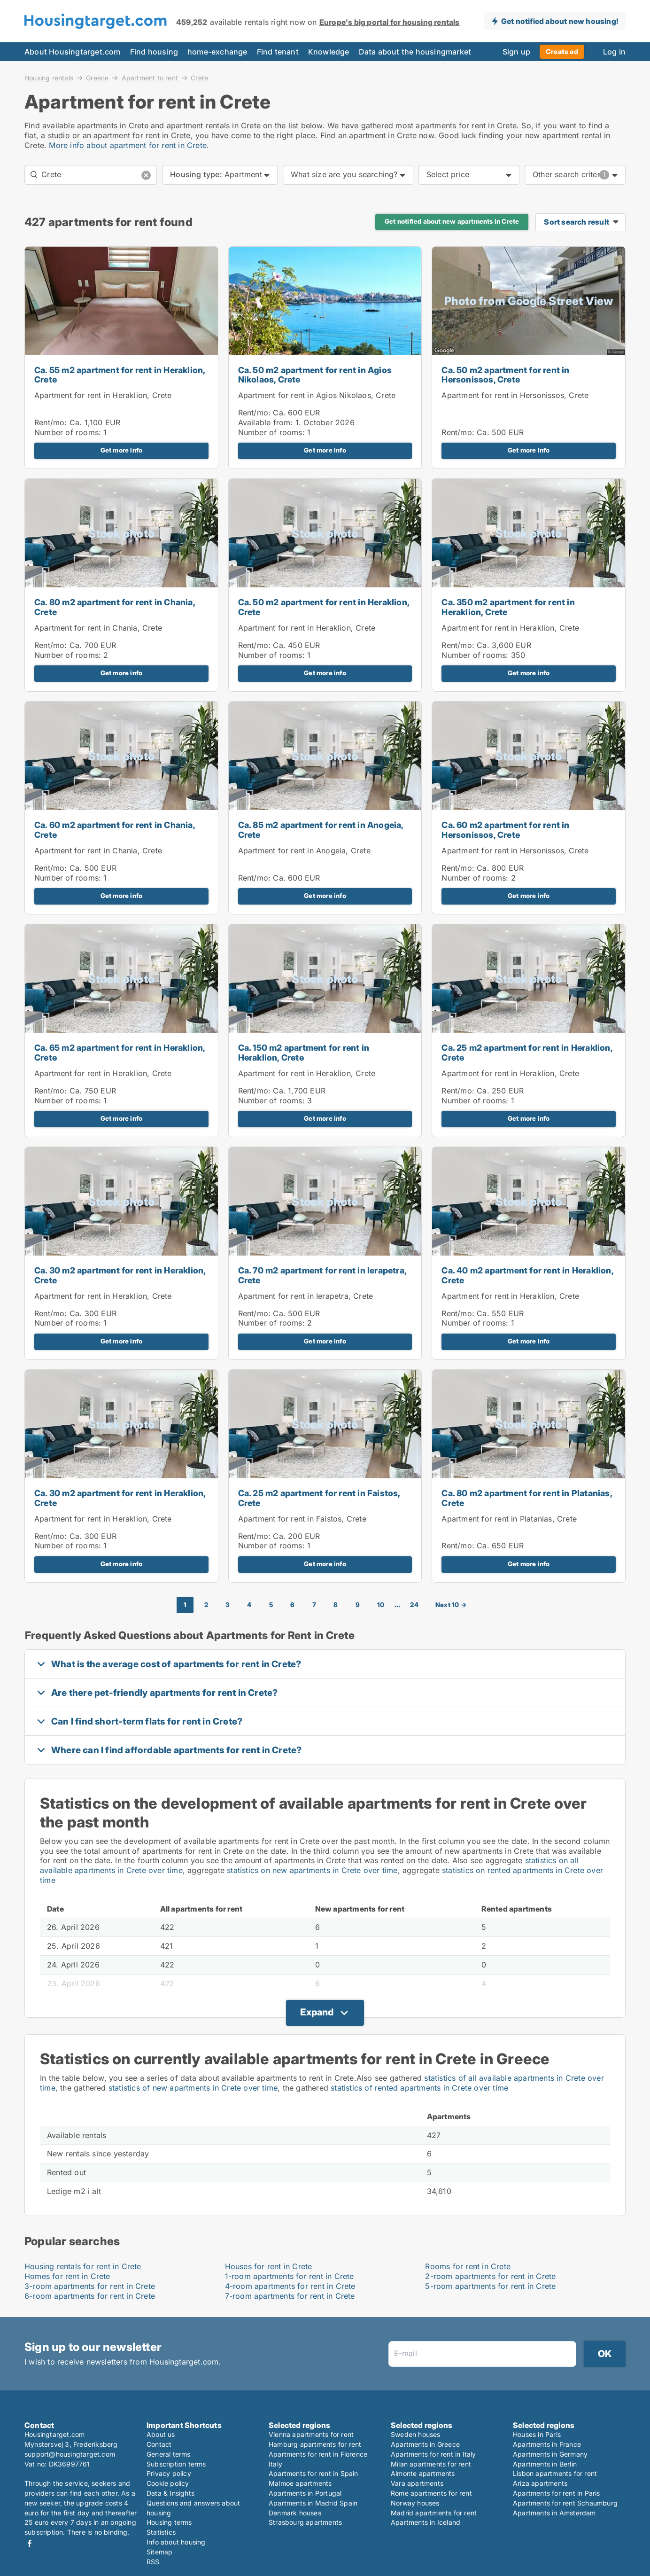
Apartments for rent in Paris (556, 2493)
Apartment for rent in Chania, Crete (98, 627)
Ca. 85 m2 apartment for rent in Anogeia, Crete (320, 830)
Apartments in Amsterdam (554, 2513)
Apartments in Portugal (305, 2493)
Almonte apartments (423, 2473)
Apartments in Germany (550, 2454)
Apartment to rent (150, 77)
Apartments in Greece (425, 2444)
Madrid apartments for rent (434, 2513)
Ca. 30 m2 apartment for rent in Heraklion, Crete (119, 1275)
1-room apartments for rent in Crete (289, 2276)
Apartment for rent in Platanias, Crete (509, 1518)
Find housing (154, 51)
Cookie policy (168, 2483)
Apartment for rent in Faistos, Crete (302, 1518)
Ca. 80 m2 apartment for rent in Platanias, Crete (526, 1498)
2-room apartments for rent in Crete (490, 2276)
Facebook (29, 2543)
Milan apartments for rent (431, 2464)
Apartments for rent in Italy (433, 2454)
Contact (159, 2444)
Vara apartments (417, 2483)
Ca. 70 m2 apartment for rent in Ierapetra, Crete (322, 1275)
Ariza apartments (540, 2483)
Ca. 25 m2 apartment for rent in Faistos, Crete (319, 1498)
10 (380, 1604)
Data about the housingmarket (415, 51)
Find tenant (278, 51)
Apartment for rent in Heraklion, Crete (103, 395)
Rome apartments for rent (431, 2493)
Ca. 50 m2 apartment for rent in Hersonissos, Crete (505, 375)
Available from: (265, 422)
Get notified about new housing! (559, 21)
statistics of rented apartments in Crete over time (419, 2087)
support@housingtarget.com (69, 2454)
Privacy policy (169, 2473)
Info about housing (176, 2542)
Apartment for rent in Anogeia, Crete (304, 850)
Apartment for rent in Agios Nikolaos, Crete (317, 395)
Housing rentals (48, 77)
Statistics (161, 2532)
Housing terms (169, 2522)
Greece (97, 77)
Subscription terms (176, 2464)
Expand (316, 2012)
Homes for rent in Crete (67, 2276)
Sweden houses (416, 2434)
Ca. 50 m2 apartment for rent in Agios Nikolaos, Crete (315, 375)
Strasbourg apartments (305, 2522)
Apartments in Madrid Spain (313, 2503)
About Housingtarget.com (72, 51)
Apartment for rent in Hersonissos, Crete (514, 395)
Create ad (562, 51)
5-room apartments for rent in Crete (490, 2286)
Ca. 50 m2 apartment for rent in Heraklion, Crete (323, 607)
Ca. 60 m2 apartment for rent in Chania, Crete (114, 830)
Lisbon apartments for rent (555, 2473)
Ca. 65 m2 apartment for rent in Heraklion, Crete (119, 1052)
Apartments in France (547, 2444)
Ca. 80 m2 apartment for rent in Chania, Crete (114, 607)
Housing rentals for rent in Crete (82, 2266)
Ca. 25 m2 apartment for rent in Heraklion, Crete (526, 1052)
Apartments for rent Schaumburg (565, 2503)
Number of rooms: (67, 432)
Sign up (516, 51)
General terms (169, 2454)
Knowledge (328, 51)
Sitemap (159, 2552)
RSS (153, 2562)
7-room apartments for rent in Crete (290, 2296)
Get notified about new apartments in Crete (452, 221)
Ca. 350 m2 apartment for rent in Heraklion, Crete (507, 607)
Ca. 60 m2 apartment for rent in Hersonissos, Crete (505, 830)
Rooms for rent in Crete (468, 2266)
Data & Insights (170, 2493)
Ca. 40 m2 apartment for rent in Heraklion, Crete (527, 1275)
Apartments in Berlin (545, 2464)
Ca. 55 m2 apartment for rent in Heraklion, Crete (119, 375)
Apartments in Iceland (425, 2522)
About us (161, 2434)
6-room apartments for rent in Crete (89, 2296)
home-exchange (217, 51)
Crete (199, 78)
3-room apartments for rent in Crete (89, 2286)
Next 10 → (451, 1604)
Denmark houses (295, 2513)
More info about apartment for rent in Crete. (129, 145)
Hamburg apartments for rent (315, 2444)
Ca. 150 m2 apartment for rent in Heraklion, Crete (303, 1052)
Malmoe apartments (300, 2483)
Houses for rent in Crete (268, 2266)
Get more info (122, 450)
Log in (614, 51)
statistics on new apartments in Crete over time (312, 1870)
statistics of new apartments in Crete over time (193, 2087)
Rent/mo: (52, 422)
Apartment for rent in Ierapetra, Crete (305, 1296)
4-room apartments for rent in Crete (290, 2286)
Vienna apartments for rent (311, 2434)
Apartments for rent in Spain (313, 2473)
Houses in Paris (537, 2434)
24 (414, 1604)
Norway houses (415, 2503)
